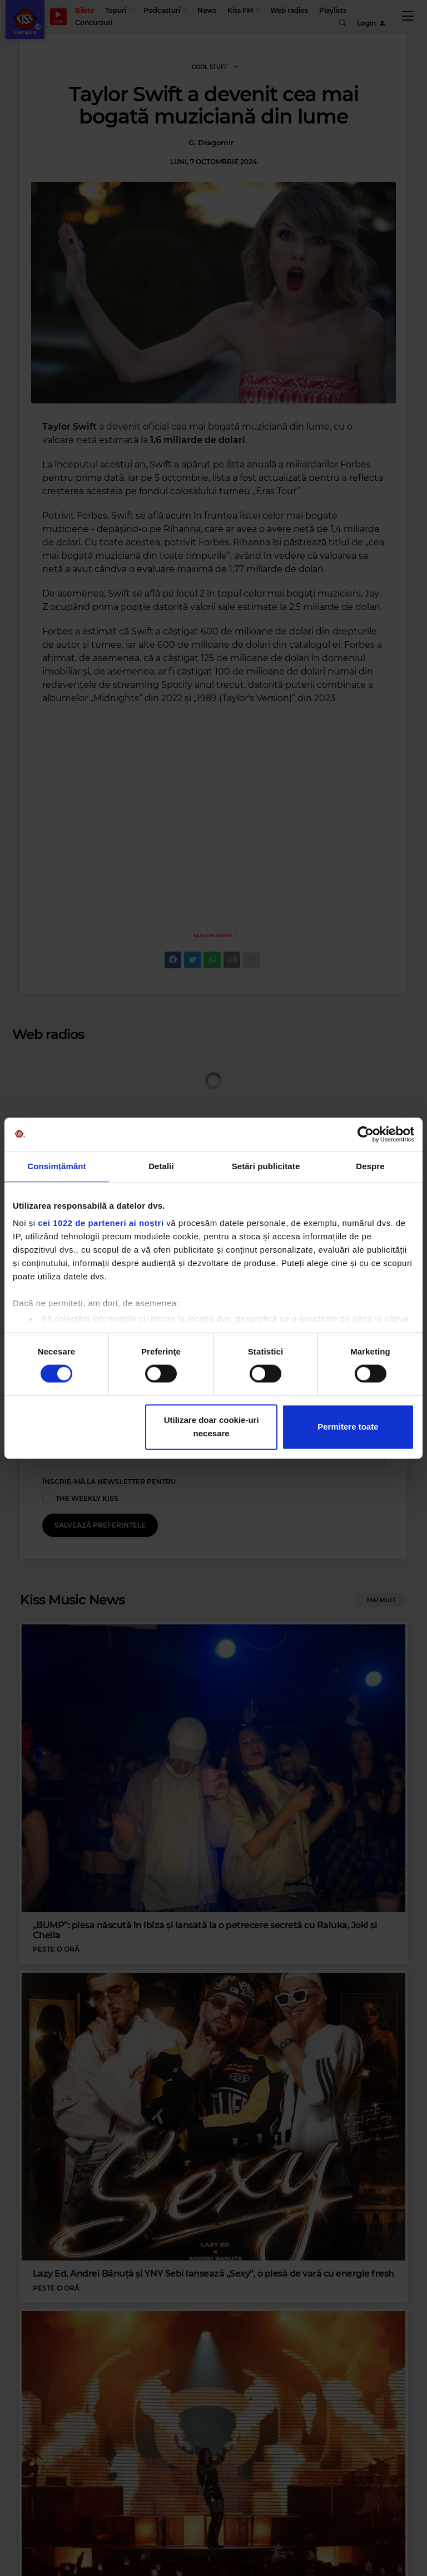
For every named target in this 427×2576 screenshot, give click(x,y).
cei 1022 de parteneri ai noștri (100, 1223)
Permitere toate (347, 1426)
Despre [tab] (370, 1166)
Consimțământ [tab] (56, 1166)
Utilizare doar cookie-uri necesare (211, 1426)
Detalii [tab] (161, 1166)
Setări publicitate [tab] (266, 1166)
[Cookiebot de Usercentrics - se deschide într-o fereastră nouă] (365, 1134)
